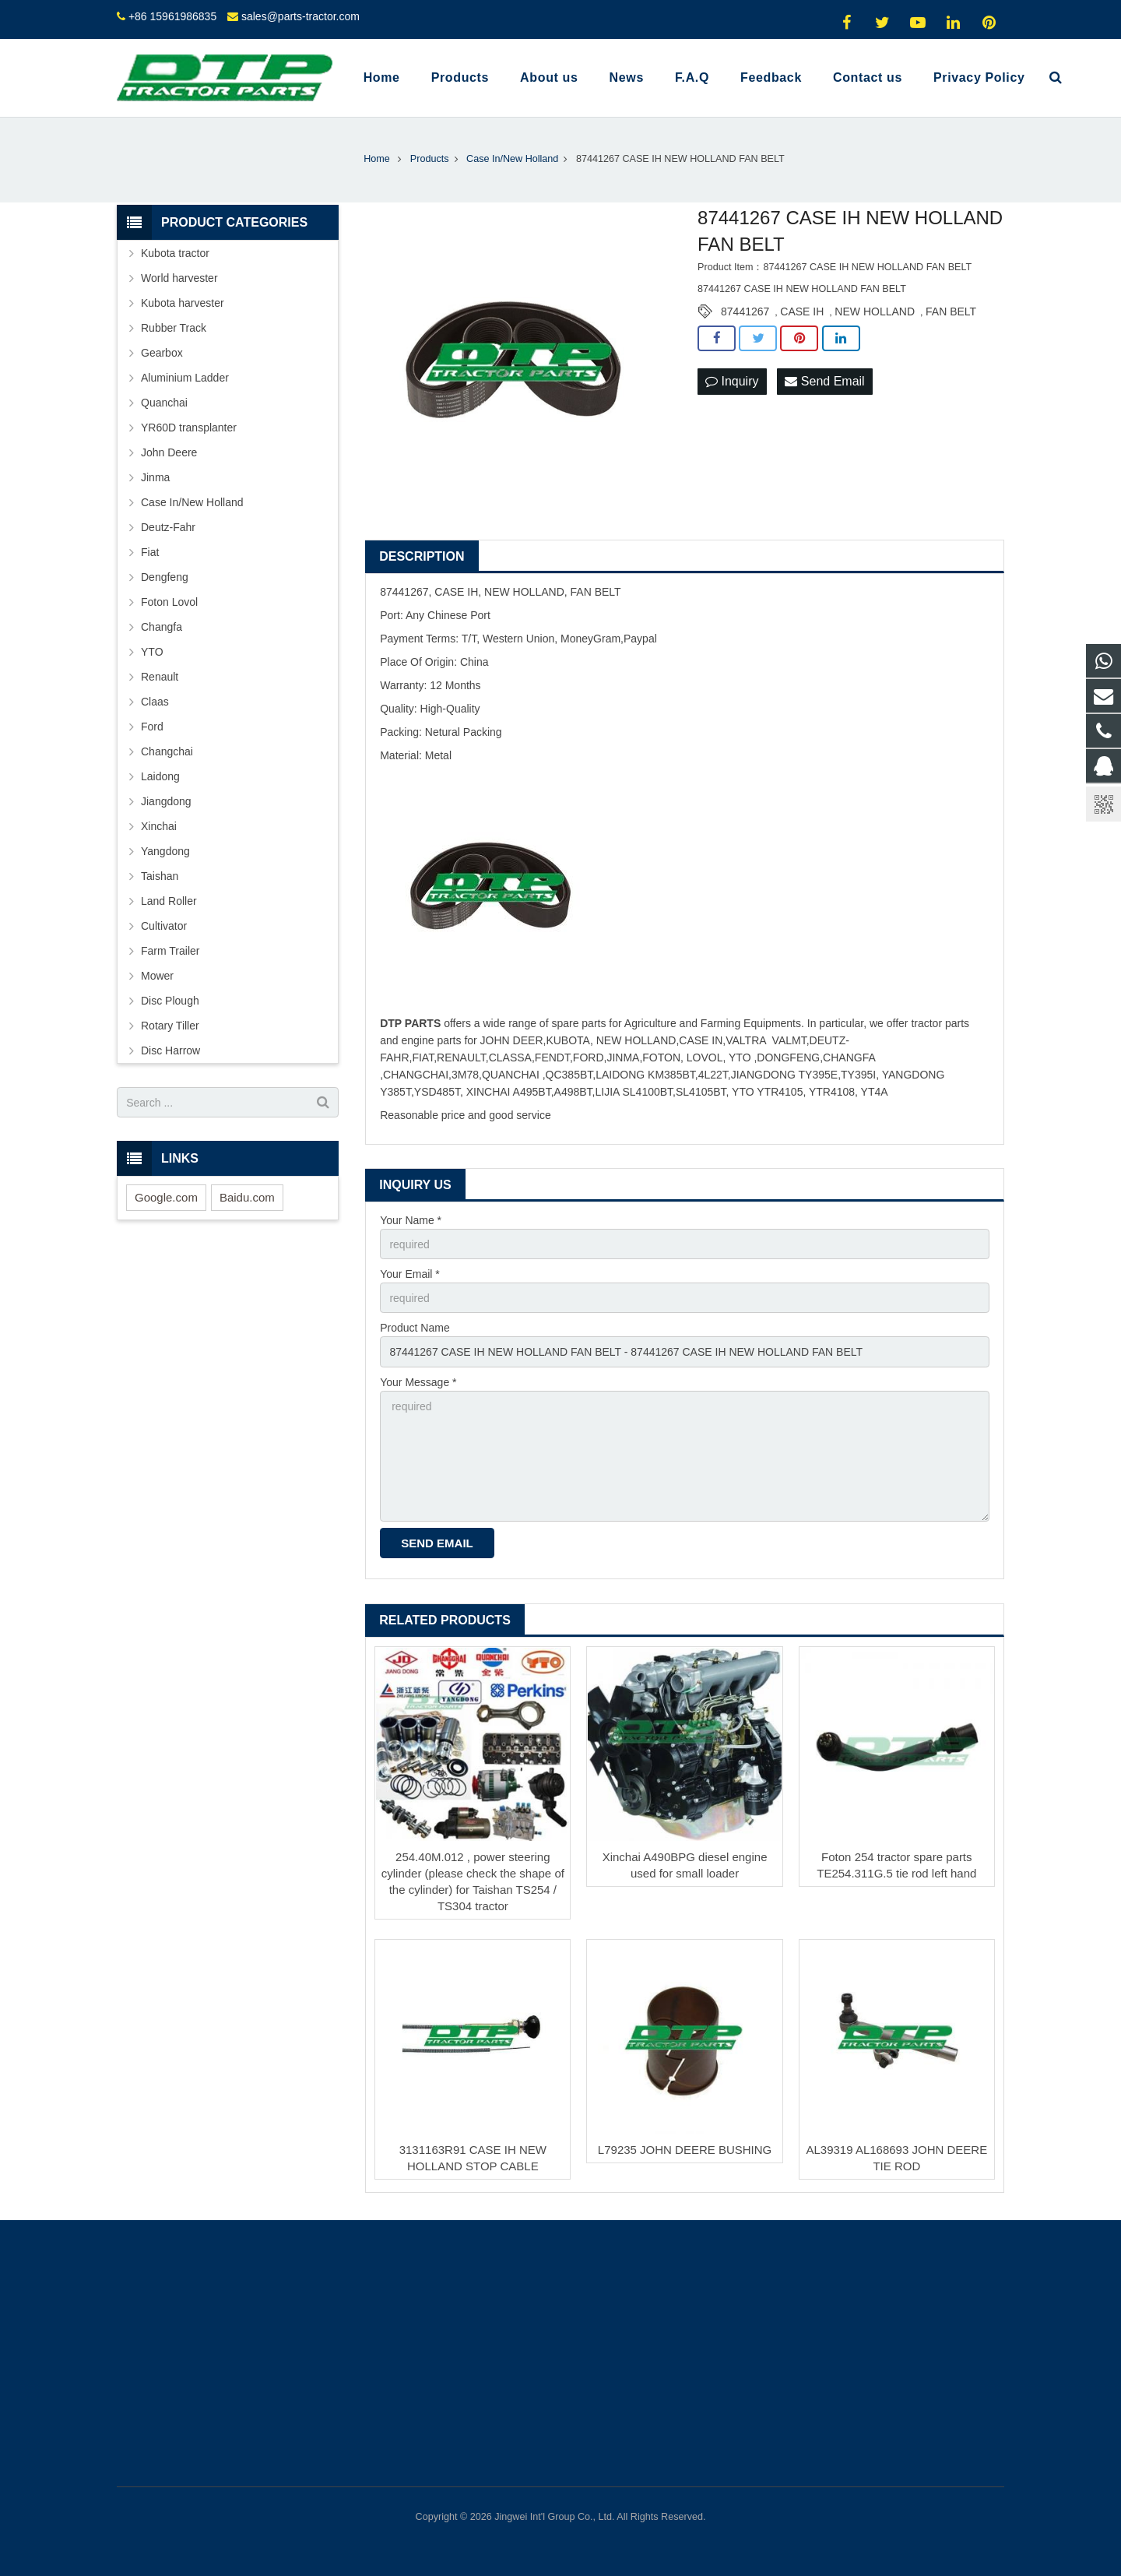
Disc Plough (170, 1000)
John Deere (169, 452)
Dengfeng (164, 577)
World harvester (179, 278)
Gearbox (162, 353)
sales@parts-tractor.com (300, 16)
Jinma (155, 477)
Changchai (167, 751)
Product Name (414, 1327)
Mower (157, 976)
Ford (152, 726)
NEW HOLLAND (875, 311)
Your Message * (418, 1382)
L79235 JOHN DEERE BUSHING (684, 2149)
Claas (155, 701)
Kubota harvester (182, 303)
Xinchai (159, 826)
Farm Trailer (170, 951)
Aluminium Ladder (185, 377)
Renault (159, 676)
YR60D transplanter (189, 427)
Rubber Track (173, 328)
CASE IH (802, 311)
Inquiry (731, 381)
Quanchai (164, 402)
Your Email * (410, 1274)
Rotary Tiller (170, 1025)
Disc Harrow (170, 1050)
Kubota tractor (175, 253)
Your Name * (410, 1220)
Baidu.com (247, 1197)
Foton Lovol (169, 602)
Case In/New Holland (192, 502)
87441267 (745, 311)
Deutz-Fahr (168, 527)
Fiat (150, 552)
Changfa (161, 627)
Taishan (159, 876)
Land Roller (169, 901)
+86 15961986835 (172, 16)
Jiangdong (166, 801)
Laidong (160, 776)
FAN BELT (951, 311)
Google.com (166, 1197)
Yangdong (165, 851)
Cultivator (164, 926)
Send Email (824, 381)
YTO (152, 652)
